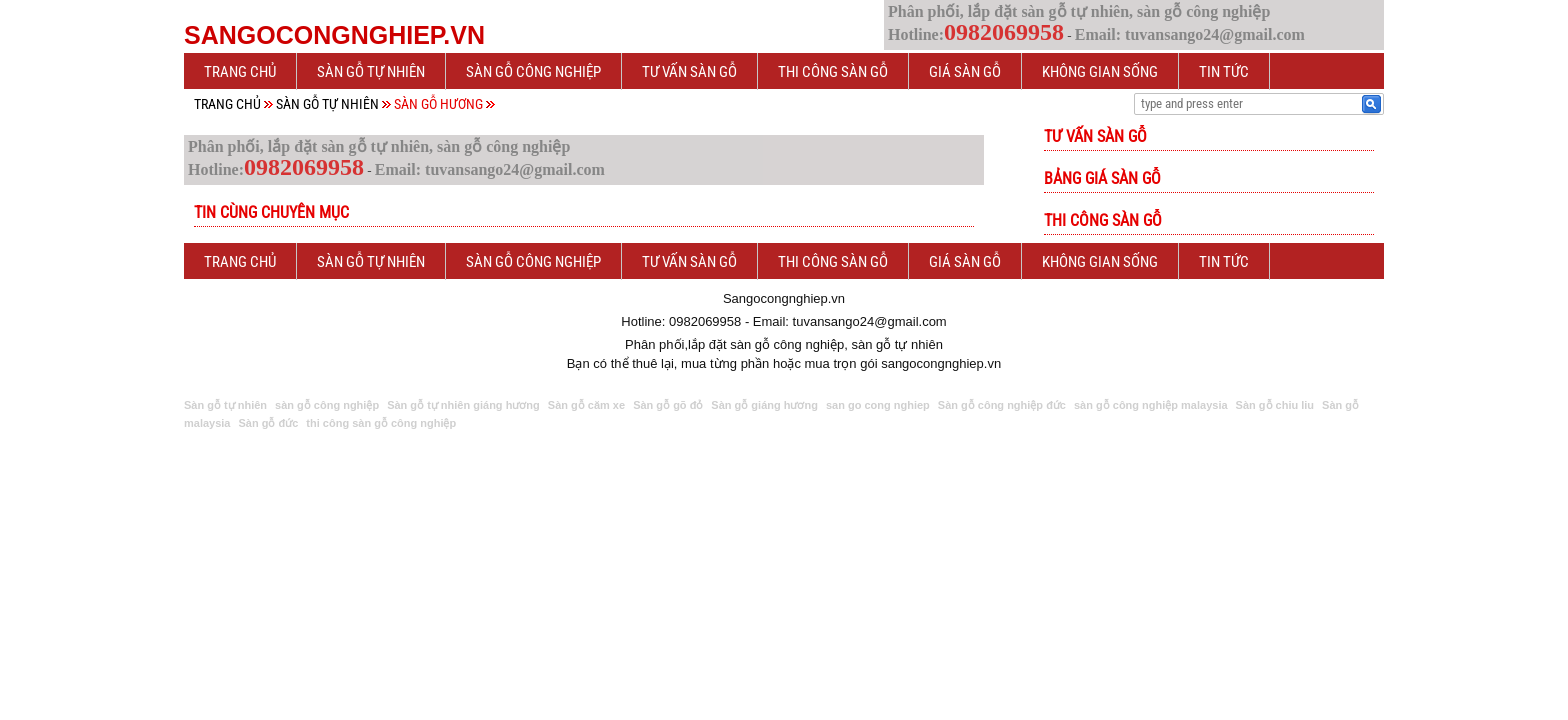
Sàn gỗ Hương (438, 104)
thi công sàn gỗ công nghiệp (381, 423)
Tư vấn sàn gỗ (689, 72)
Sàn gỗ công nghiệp (533, 72)
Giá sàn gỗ (965, 72)
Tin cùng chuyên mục (271, 212)
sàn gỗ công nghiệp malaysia (1151, 405)
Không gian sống (1100, 72)
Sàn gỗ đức (268, 423)
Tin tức (1224, 72)
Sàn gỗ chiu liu (1275, 405)
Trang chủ (240, 72)
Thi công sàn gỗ (833, 72)
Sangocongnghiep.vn (334, 35)
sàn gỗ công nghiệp (327, 405)
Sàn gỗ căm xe (586, 405)
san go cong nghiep (878, 405)
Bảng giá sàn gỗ (1102, 178)
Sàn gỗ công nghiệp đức (1002, 405)
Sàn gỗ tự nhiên (371, 72)
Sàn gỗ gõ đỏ (668, 405)
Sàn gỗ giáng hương (764, 405)
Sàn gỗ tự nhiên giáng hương (463, 405)
